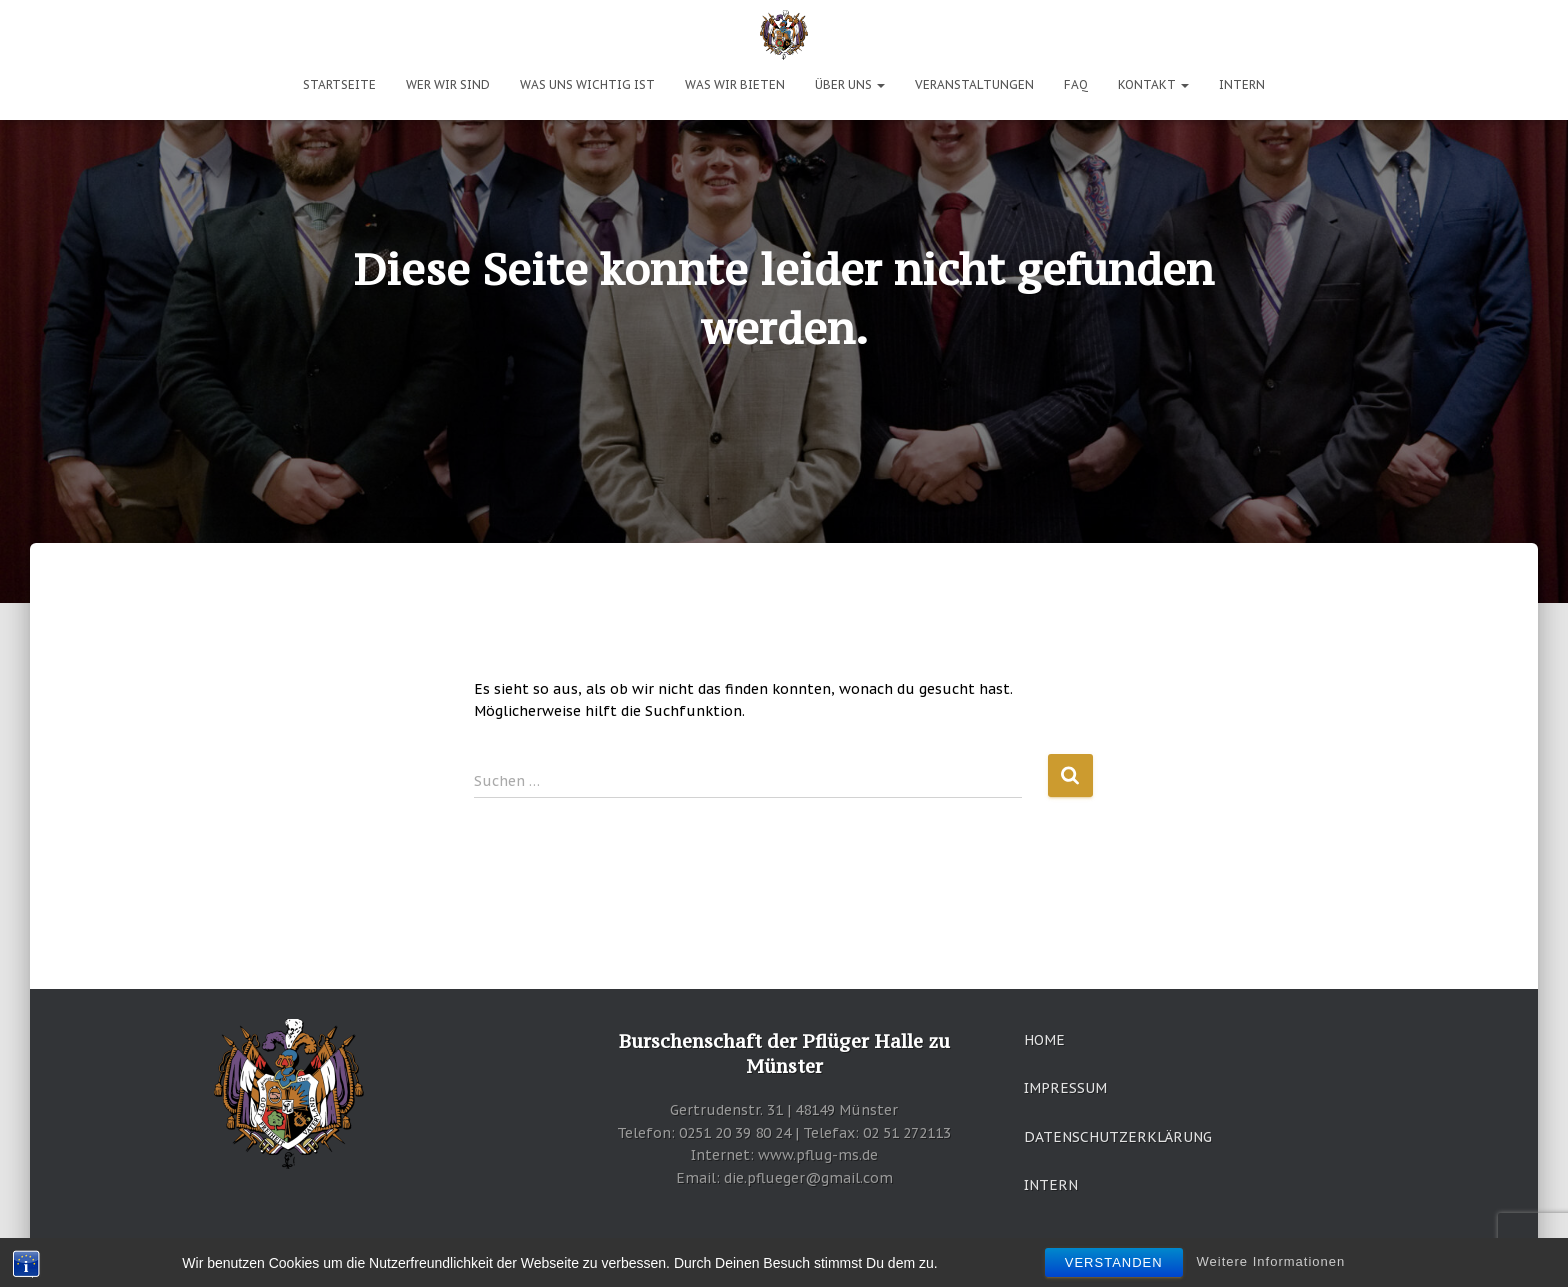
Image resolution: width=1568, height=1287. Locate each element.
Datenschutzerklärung (1118, 1137)
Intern (1242, 84)
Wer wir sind (448, 84)
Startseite (339, 84)
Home (1044, 1040)
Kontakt (1153, 84)
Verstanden (1114, 1264)
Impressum (1065, 1088)
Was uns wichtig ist (587, 84)
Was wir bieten (735, 84)
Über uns (850, 84)
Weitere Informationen (1271, 1263)
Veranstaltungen (974, 84)
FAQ (1076, 84)
